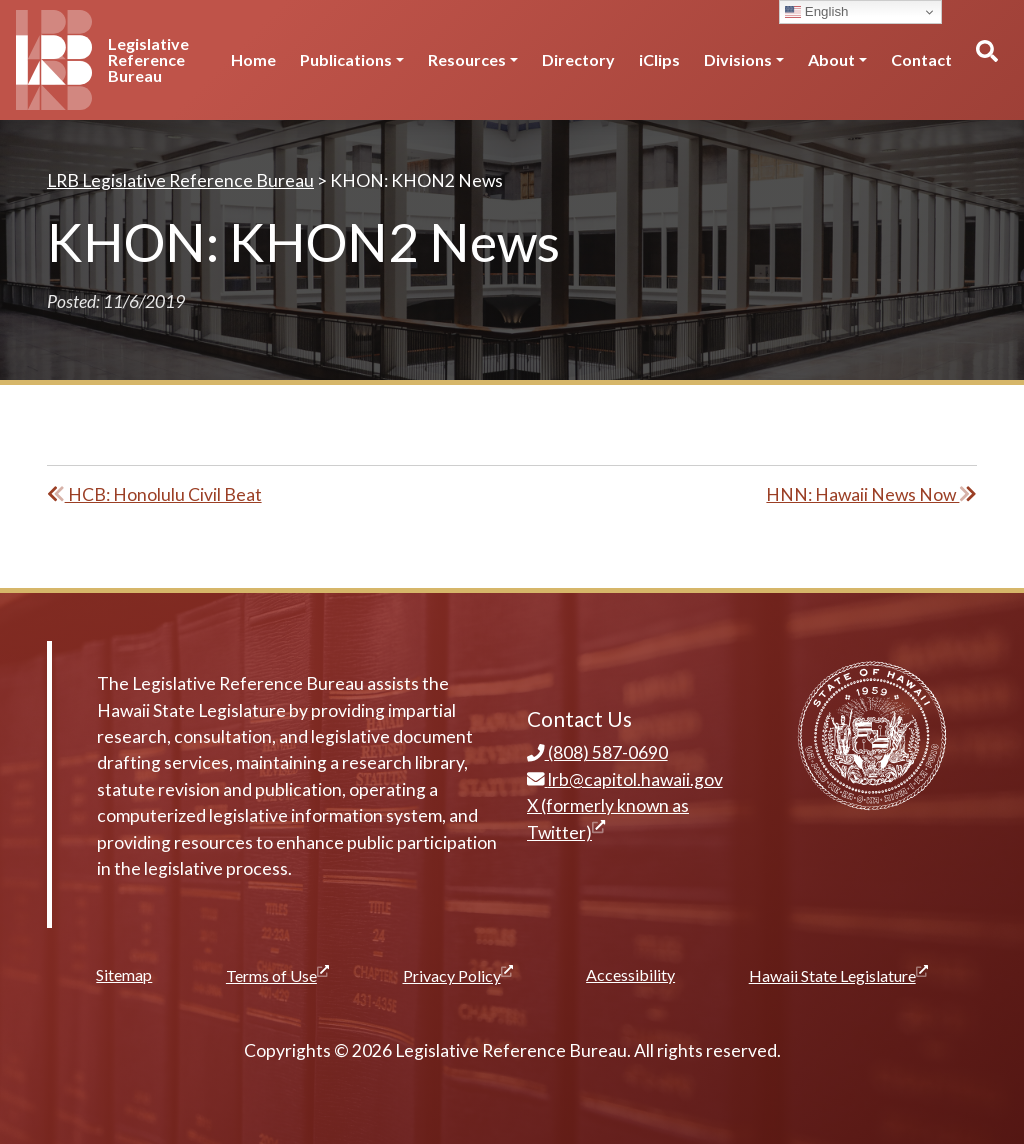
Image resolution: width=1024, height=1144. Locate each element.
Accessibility (630, 974)
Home (253, 59)
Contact (921, 59)
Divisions (738, 59)
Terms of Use (277, 975)
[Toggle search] (986, 60)
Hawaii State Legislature (838, 975)
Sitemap (124, 974)
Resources (467, 59)
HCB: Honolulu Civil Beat (154, 494)
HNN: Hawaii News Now (871, 494)
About (831, 59)
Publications (346, 59)
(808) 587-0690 (597, 752)
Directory (578, 59)
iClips (659, 59)
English (816, 12)
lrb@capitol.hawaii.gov (625, 779)
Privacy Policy (458, 975)
